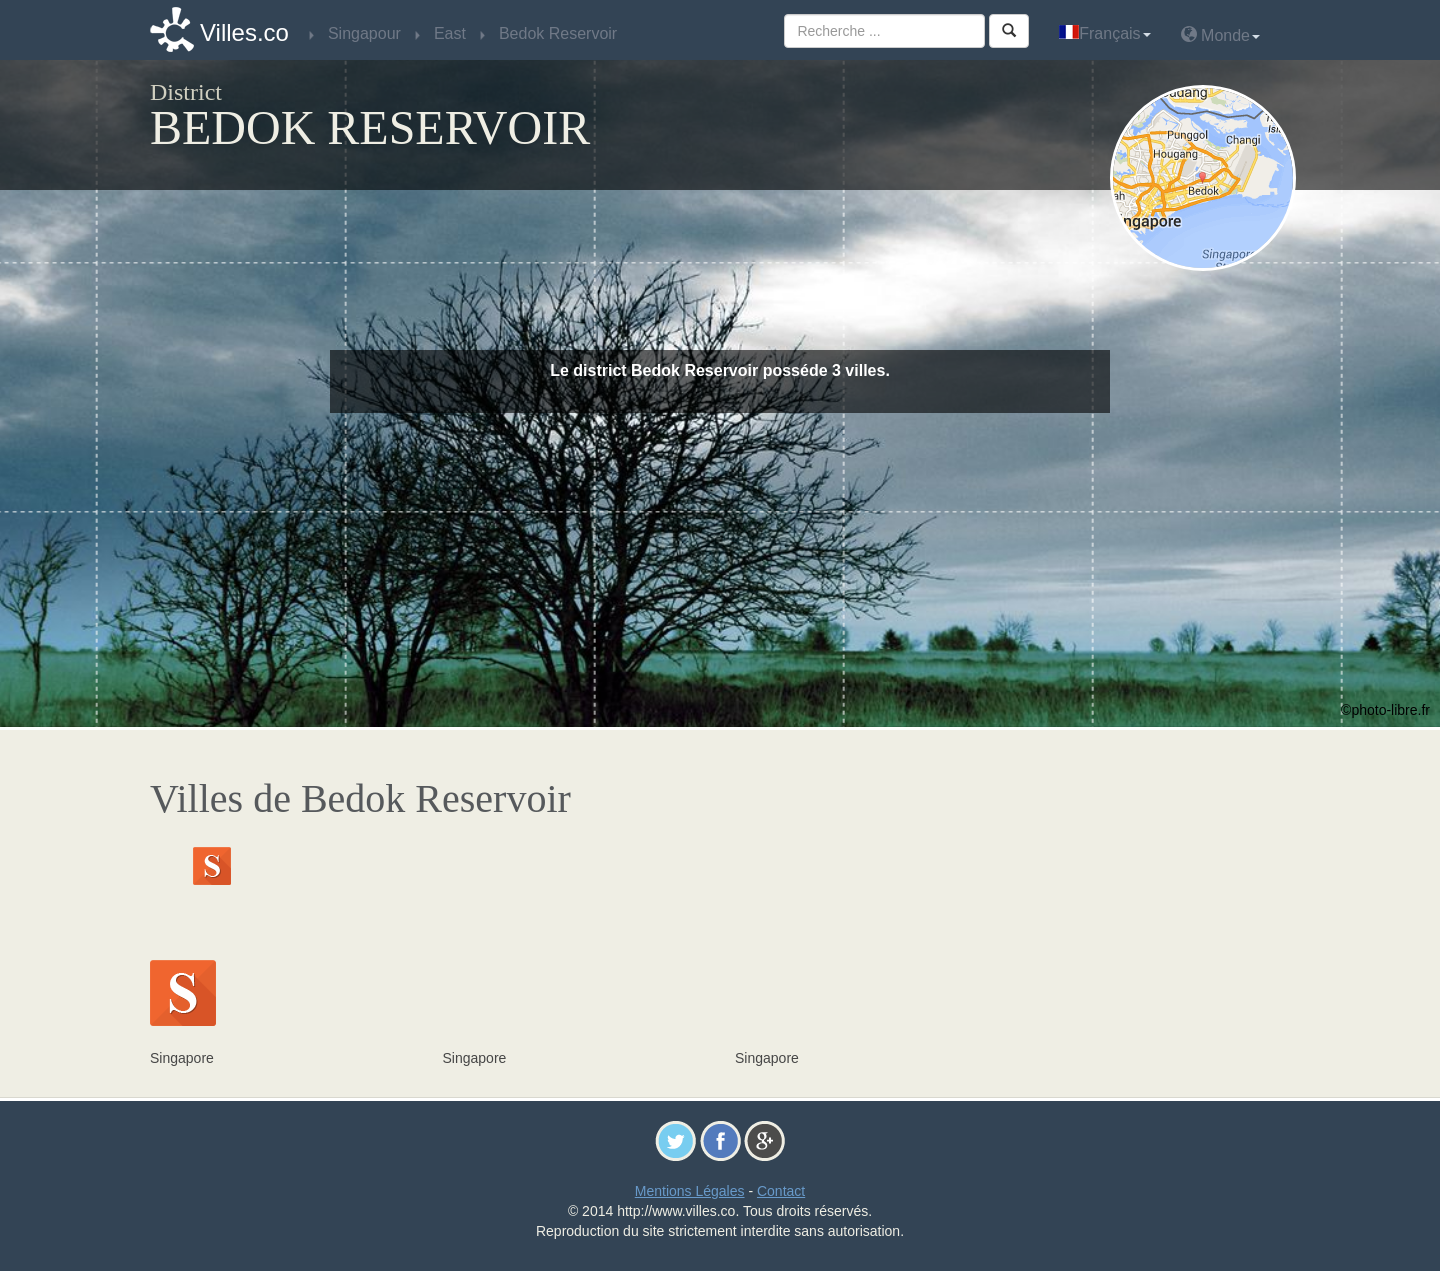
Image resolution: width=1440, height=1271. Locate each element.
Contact (781, 1191)
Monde (1220, 34)
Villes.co (244, 32)
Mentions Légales (690, 1191)
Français (1104, 33)
